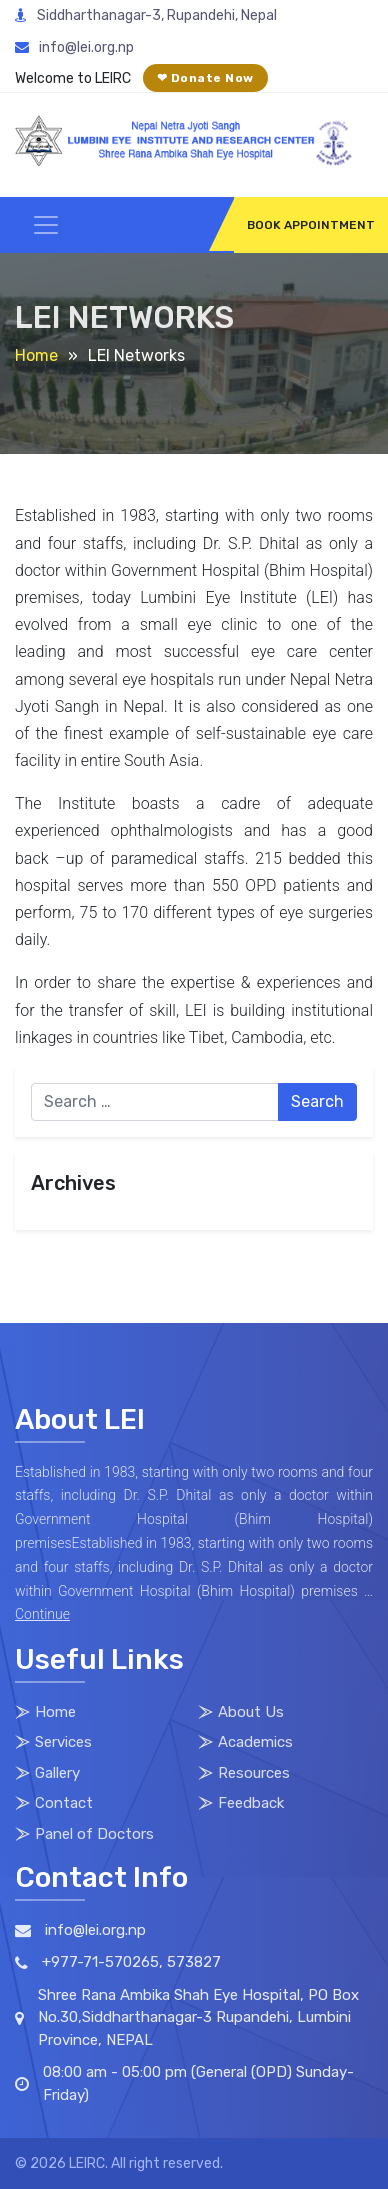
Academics (255, 1742)
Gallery (57, 1773)
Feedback (251, 1803)
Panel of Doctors (94, 1834)
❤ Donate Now (205, 78)
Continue (42, 1614)
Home (36, 355)
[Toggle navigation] (46, 225)
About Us (251, 1712)
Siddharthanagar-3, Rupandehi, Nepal (146, 15)
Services (63, 1742)
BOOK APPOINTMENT (311, 225)
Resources (254, 1773)
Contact (64, 1803)
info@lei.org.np (74, 47)
